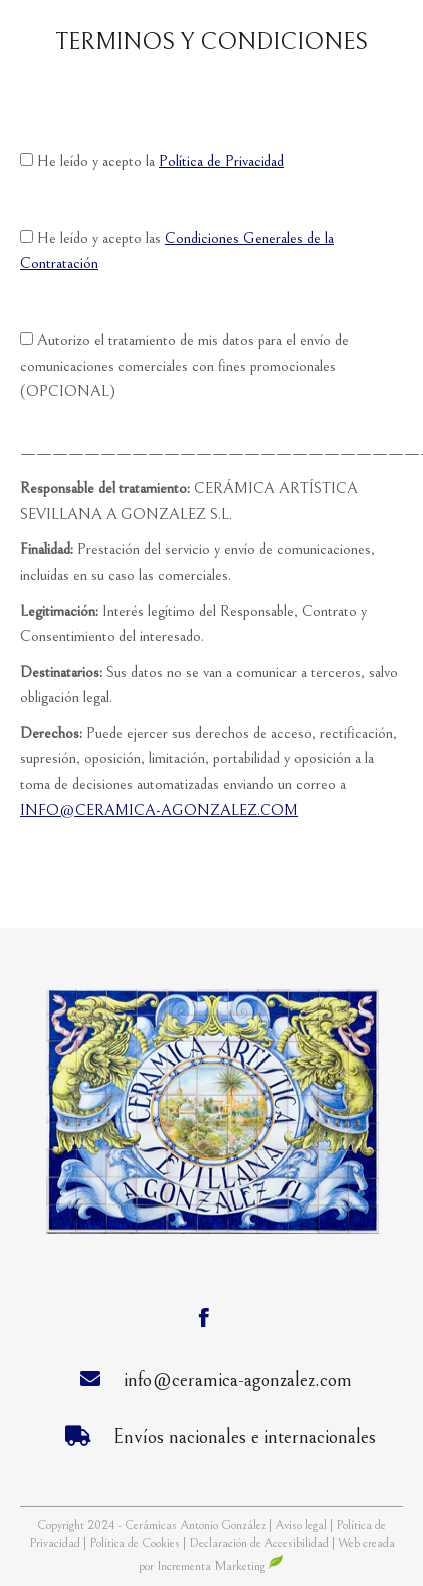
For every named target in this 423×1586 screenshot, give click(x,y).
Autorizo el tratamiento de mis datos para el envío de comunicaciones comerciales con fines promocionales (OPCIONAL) (184, 365)
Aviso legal (302, 1525)
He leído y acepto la (152, 161)
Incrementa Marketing (220, 1566)
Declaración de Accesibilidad (259, 1543)
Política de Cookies (134, 1543)
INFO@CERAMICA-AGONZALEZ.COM (159, 810)
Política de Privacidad (221, 161)
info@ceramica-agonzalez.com (238, 1380)
